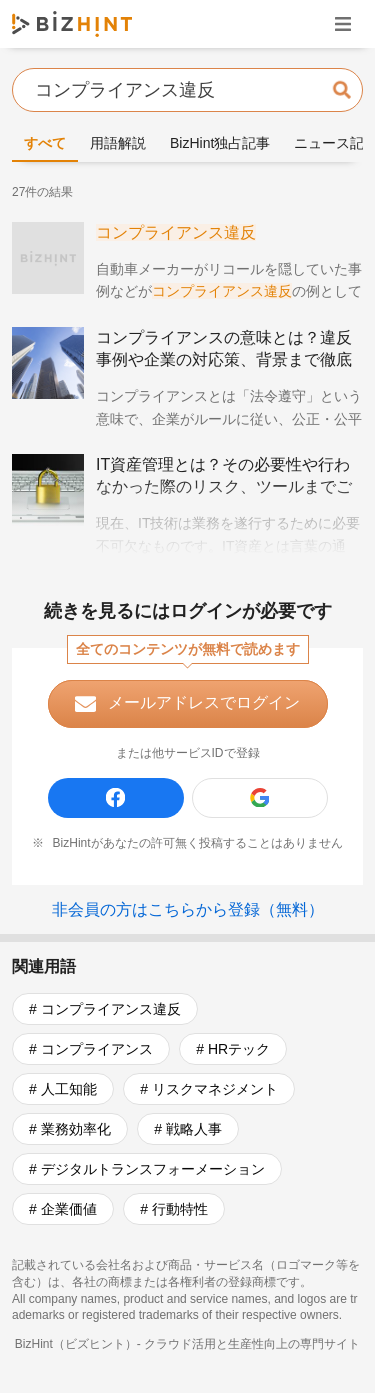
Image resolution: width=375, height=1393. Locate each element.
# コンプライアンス (91, 1049)
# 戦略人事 (188, 1129)
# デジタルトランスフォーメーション (147, 1169)
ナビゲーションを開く (343, 23)
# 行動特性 (174, 1209)
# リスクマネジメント (209, 1089)
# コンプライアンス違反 (105, 1009)
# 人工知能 (63, 1089)
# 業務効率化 (70, 1129)
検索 (342, 89)
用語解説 (118, 143)
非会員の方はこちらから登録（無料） (188, 909)
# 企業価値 (63, 1209)
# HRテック (233, 1049)
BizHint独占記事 (220, 143)
